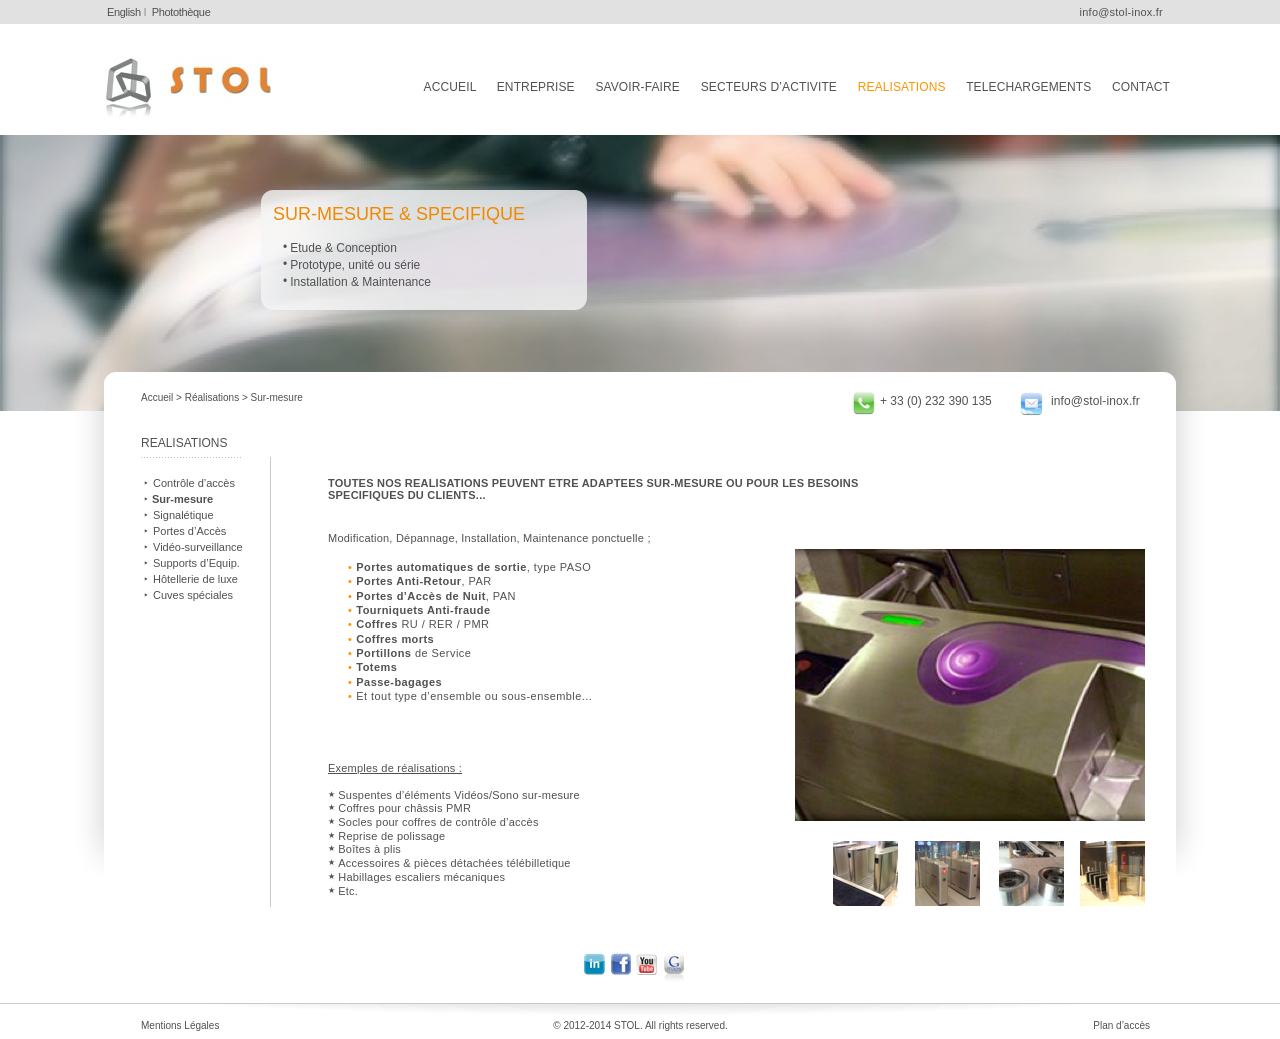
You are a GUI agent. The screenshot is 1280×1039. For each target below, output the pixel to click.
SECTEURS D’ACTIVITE (769, 87)
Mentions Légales (180, 1025)
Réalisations (212, 397)
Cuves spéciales (193, 595)
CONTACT (1141, 87)
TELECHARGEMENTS (1028, 87)
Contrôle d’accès (194, 483)
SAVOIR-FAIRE (637, 87)
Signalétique (183, 515)
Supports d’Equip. (196, 563)
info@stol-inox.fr (1095, 401)
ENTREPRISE (536, 87)
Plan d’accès (1121, 1025)
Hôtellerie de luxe (195, 579)
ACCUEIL (450, 87)
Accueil (157, 397)
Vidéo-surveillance (198, 547)
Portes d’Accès (189, 531)
